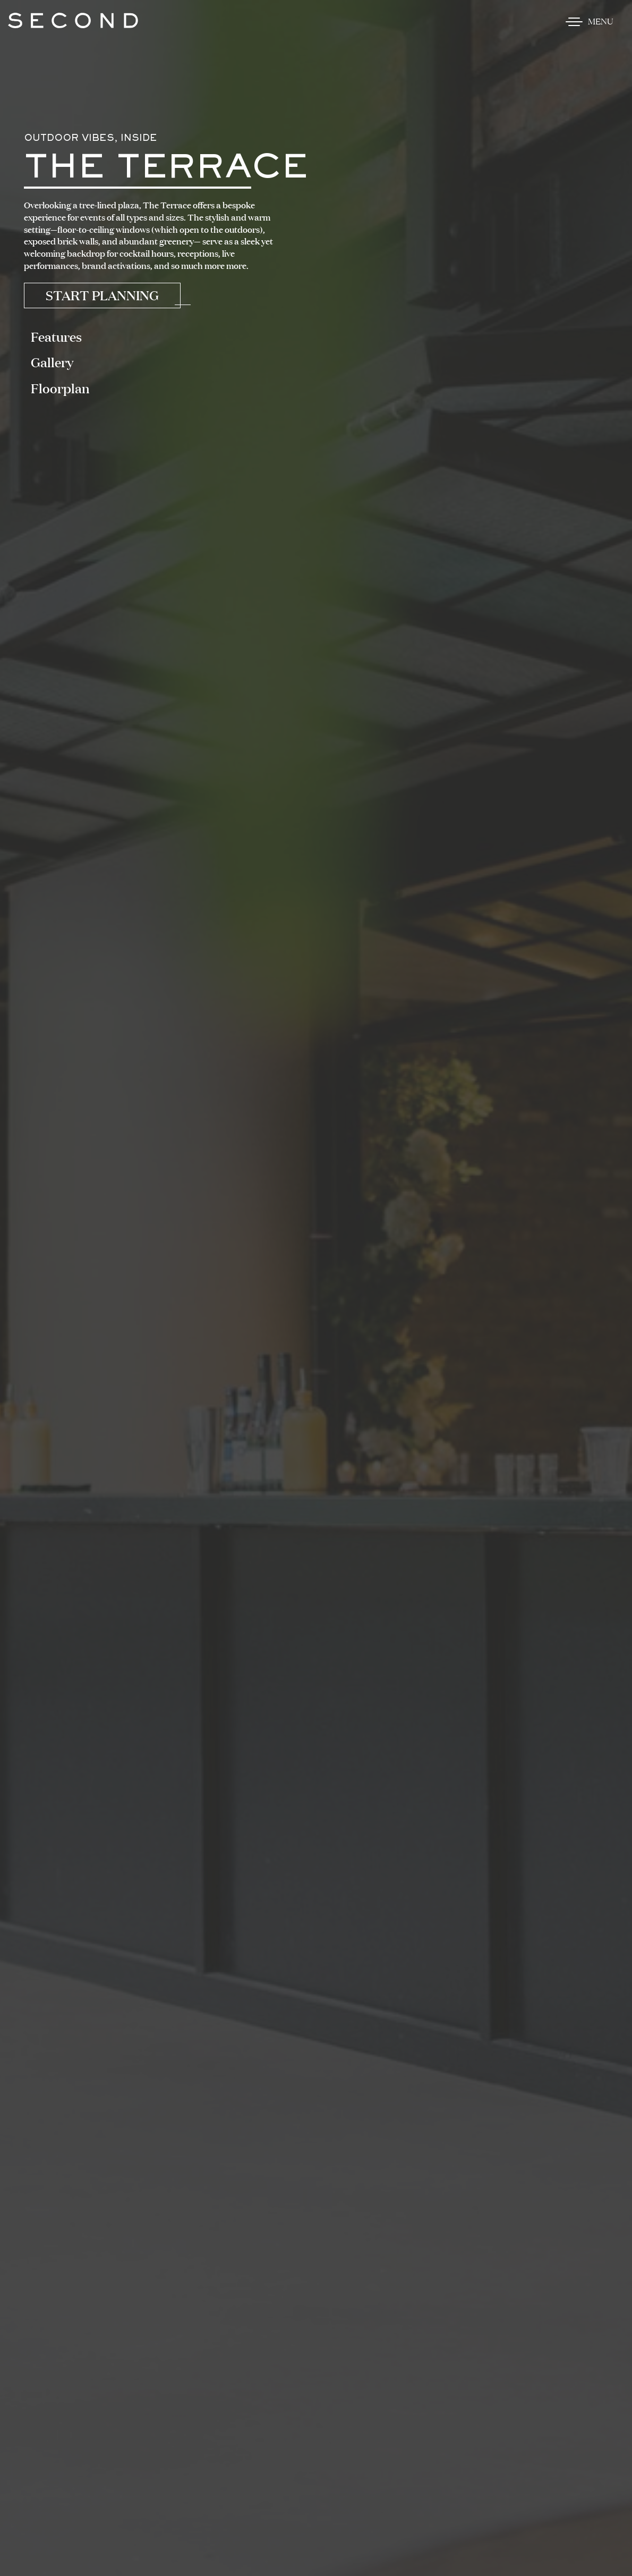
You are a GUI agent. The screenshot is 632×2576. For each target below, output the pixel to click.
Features (56, 336)
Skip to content (45, 49)
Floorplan (60, 388)
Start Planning (102, 295)
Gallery (52, 362)
